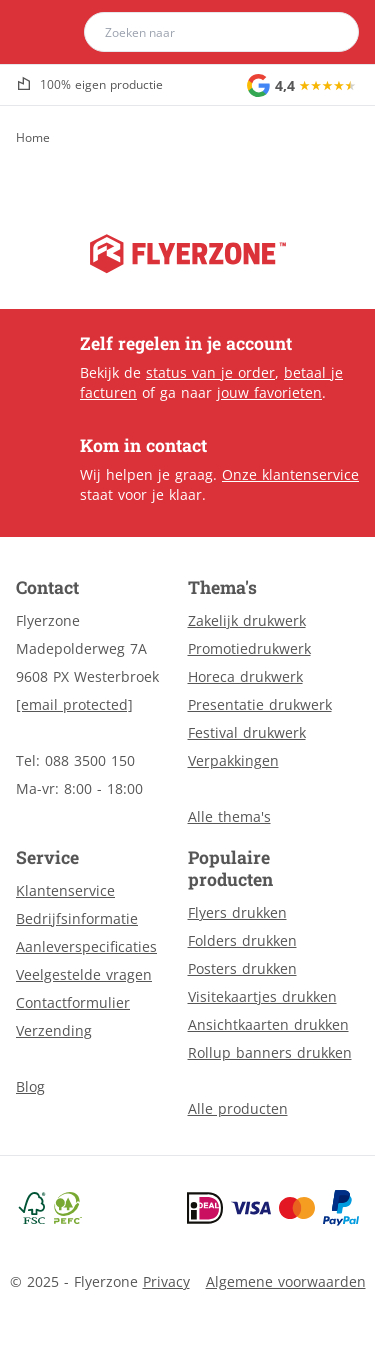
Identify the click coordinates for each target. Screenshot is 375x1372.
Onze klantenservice (290, 474)
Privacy (166, 1281)
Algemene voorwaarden (286, 1281)
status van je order (210, 372)
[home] (54, 32)
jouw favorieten (269, 392)
